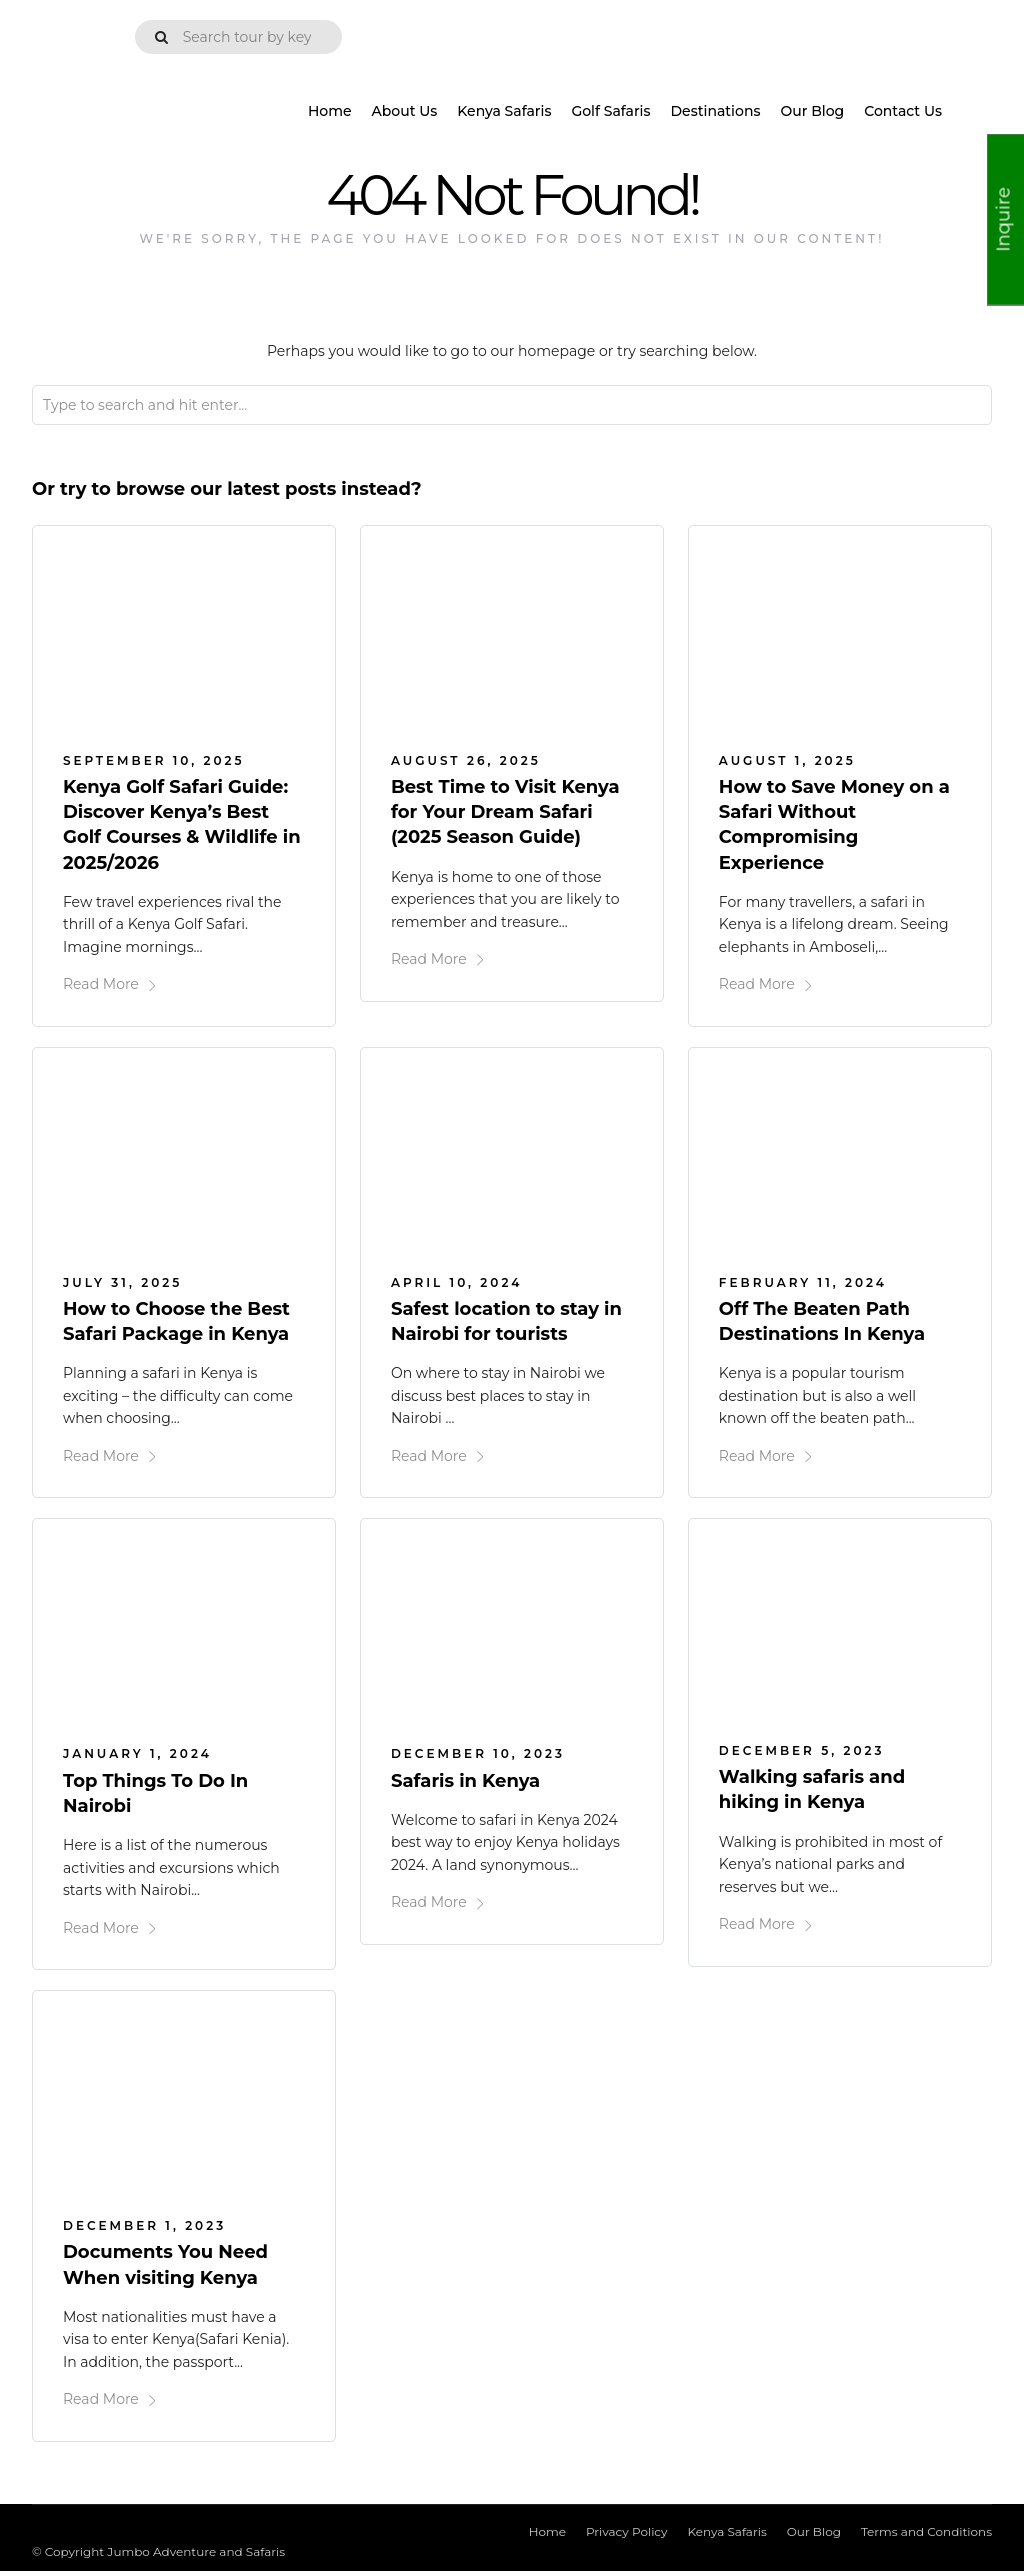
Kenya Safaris (504, 111)
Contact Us (903, 111)
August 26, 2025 (466, 760)
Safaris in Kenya (465, 1780)
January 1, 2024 (137, 1752)
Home (330, 111)
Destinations (716, 111)
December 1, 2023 (144, 2224)
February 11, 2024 (803, 1281)
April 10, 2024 (456, 1281)
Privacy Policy (627, 2529)
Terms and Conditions (926, 2529)
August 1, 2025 (787, 760)
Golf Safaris (610, 111)
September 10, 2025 (154, 760)
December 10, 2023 (478, 1752)
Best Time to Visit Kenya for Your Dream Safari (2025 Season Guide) (505, 812)
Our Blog (812, 111)
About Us (405, 111)
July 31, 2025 (122, 1281)
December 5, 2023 (802, 1749)
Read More (110, 984)
